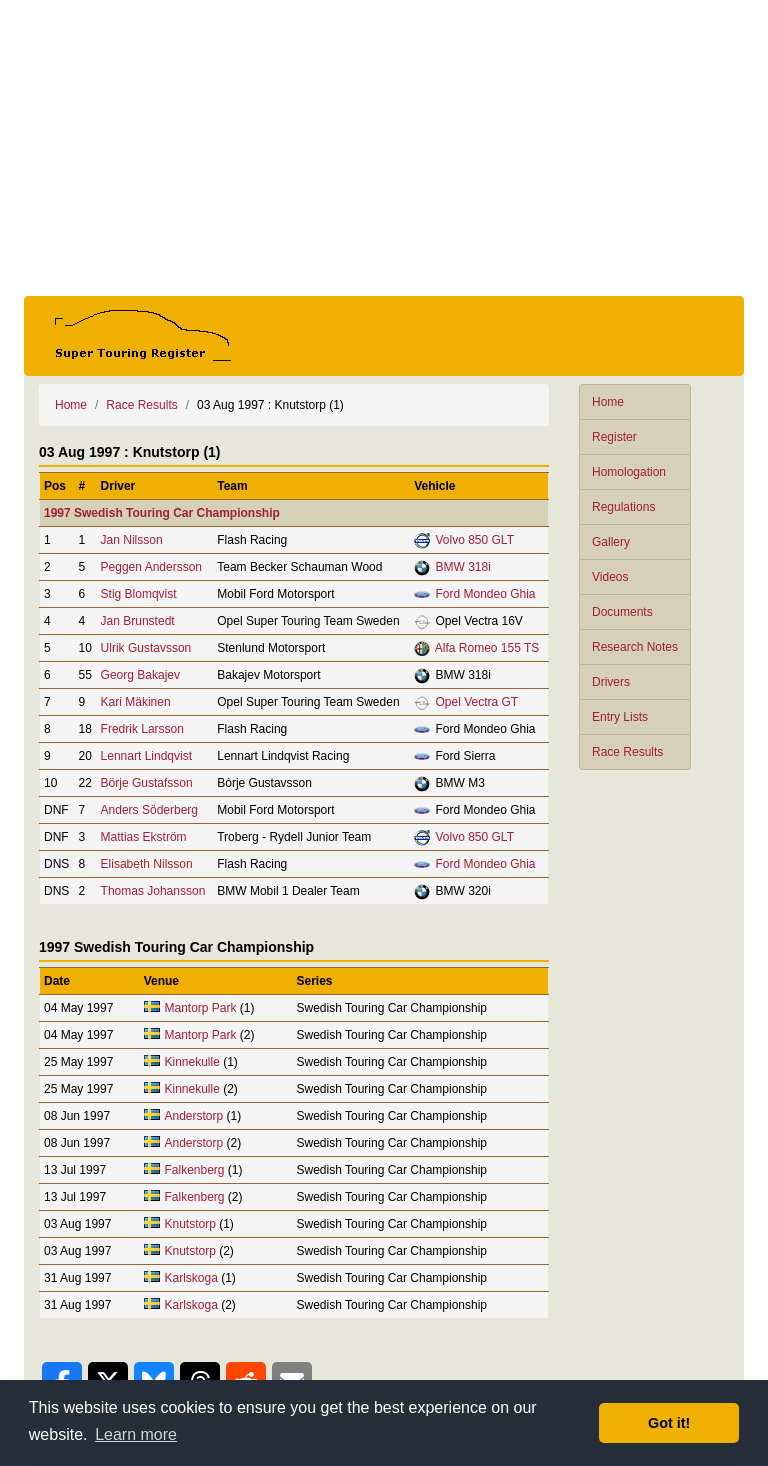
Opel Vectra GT (476, 702)
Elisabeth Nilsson (147, 864)
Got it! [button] (669, 1423)
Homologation (629, 472)
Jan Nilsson (132, 540)
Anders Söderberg (149, 810)
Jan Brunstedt (138, 621)
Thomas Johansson (153, 891)
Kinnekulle (191, 1062)
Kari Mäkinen (136, 702)
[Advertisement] (384, 148)
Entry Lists (620, 717)
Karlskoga (190, 1278)
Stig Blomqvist (139, 594)
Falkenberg (194, 1170)
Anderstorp (193, 1116)
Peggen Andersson (151, 567)
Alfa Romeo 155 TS (487, 648)
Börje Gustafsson (147, 783)
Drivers (611, 682)
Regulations (623, 507)
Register (614, 437)
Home (608, 402)
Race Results (627, 752)
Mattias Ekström (144, 837)
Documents (622, 612)
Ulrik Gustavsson (146, 648)
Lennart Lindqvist (146, 756)
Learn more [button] (136, 1434)
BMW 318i (462, 567)
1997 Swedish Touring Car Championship (162, 513)
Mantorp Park (200, 1008)
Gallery (611, 542)
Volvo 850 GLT (474, 540)
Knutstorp (189, 1224)
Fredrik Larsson (142, 729)
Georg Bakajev (140, 675)
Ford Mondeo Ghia (485, 594)
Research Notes (635, 647)
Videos (610, 577)
